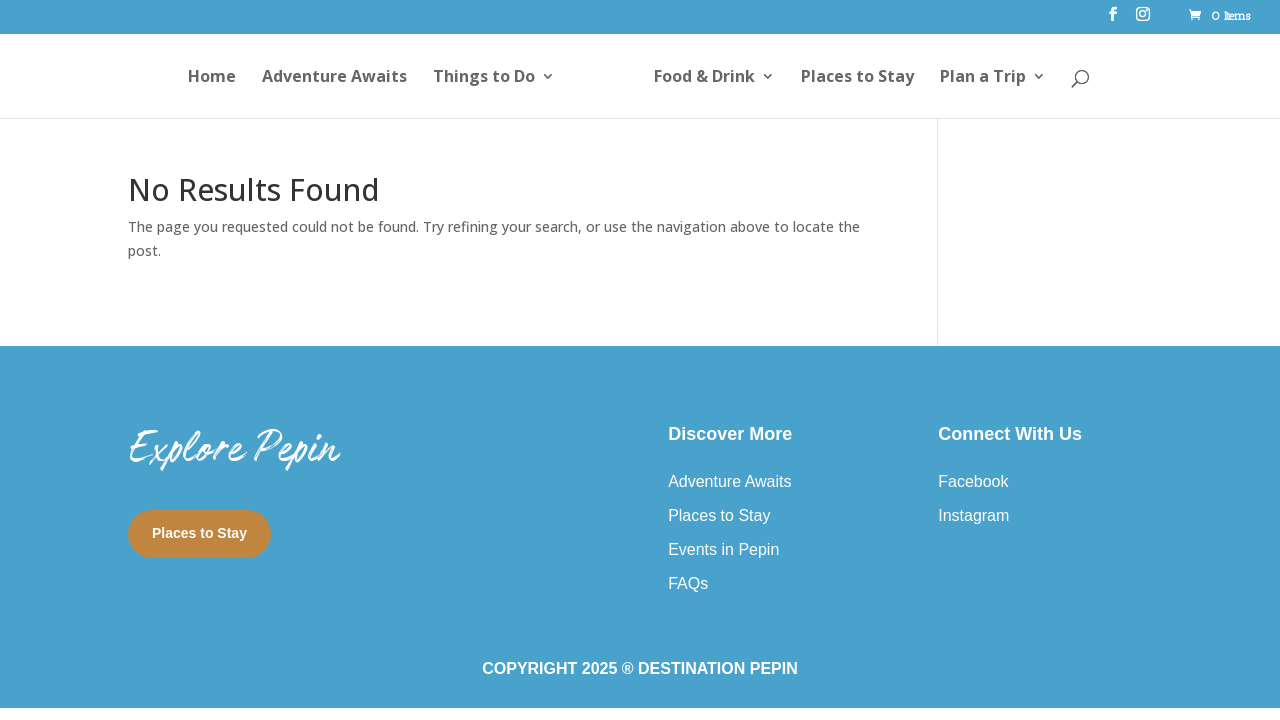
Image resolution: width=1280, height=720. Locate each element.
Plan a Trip (983, 78)
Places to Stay (857, 78)
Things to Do (484, 78)
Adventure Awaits (334, 78)
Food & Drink (704, 78)
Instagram (973, 515)
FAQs (688, 583)
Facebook (973, 481)
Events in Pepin (723, 549)
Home (212, 78)
